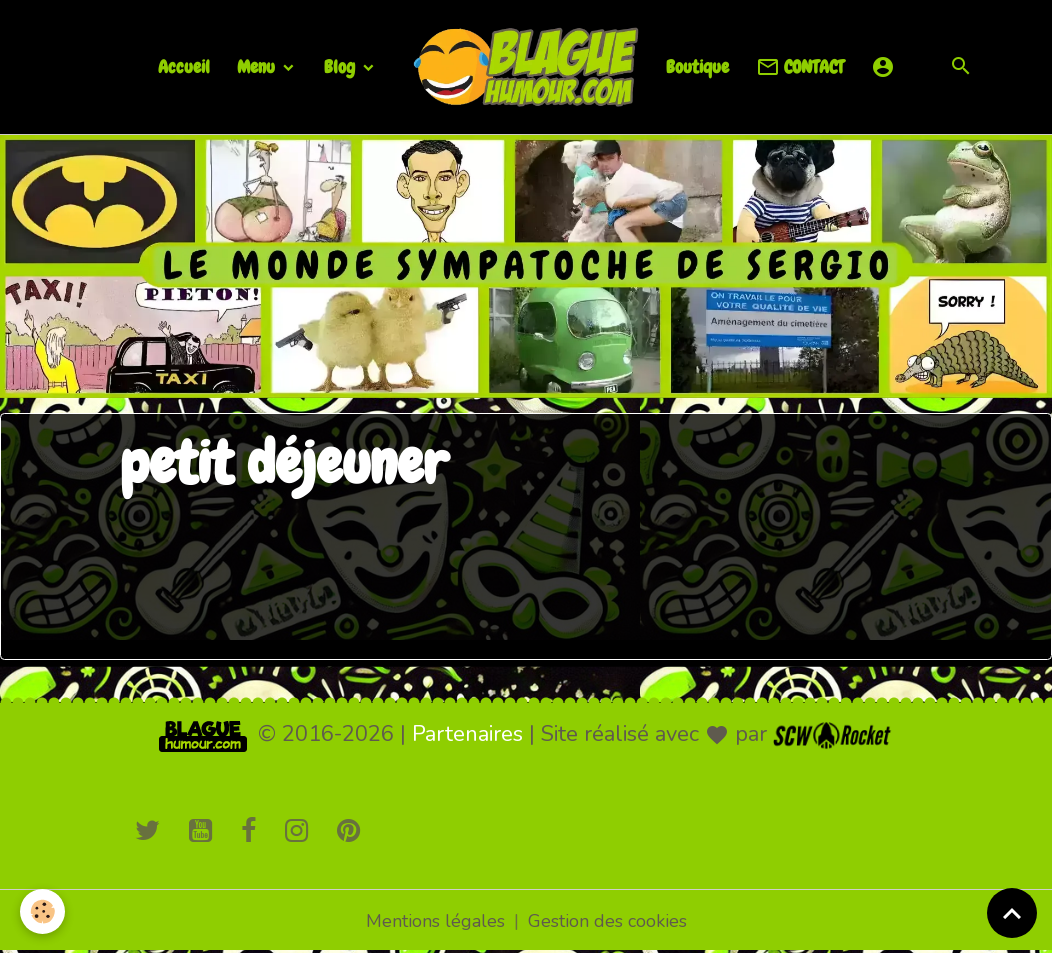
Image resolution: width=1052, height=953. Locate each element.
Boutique (697, 66)
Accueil (184, 66)
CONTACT (800, 67)
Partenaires (467, 734)
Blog (341, 66)
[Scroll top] (1012, 913)
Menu (258, 66)
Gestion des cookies (607, 921)
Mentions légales (435, 921)
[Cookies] (42, 911)
